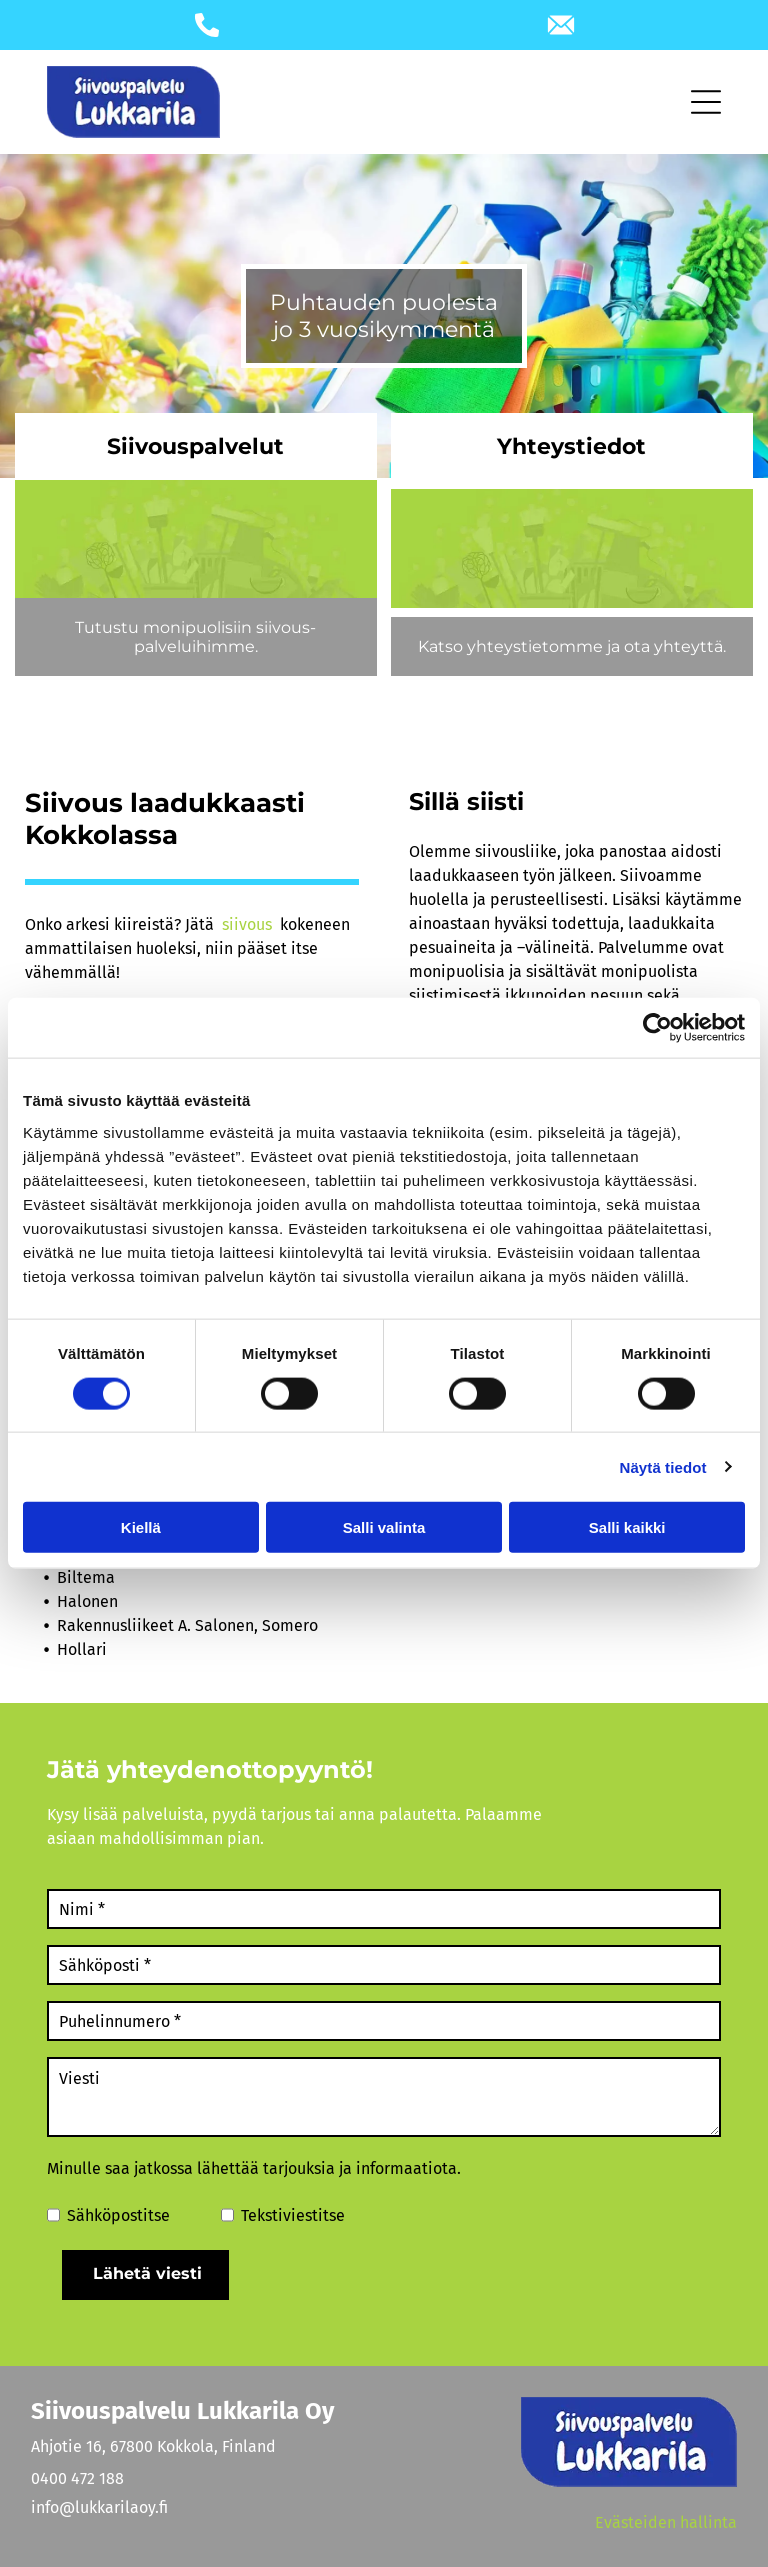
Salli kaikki (627, 1527)
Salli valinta (384, 1527)
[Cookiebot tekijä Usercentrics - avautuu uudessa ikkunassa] (657, 1028)
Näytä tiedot (663, 1466)
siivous (247, 924)
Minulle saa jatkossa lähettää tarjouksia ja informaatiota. (254, 2168)
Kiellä (141, 1527)
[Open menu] (706, 102)
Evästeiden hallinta (666, 2522)
